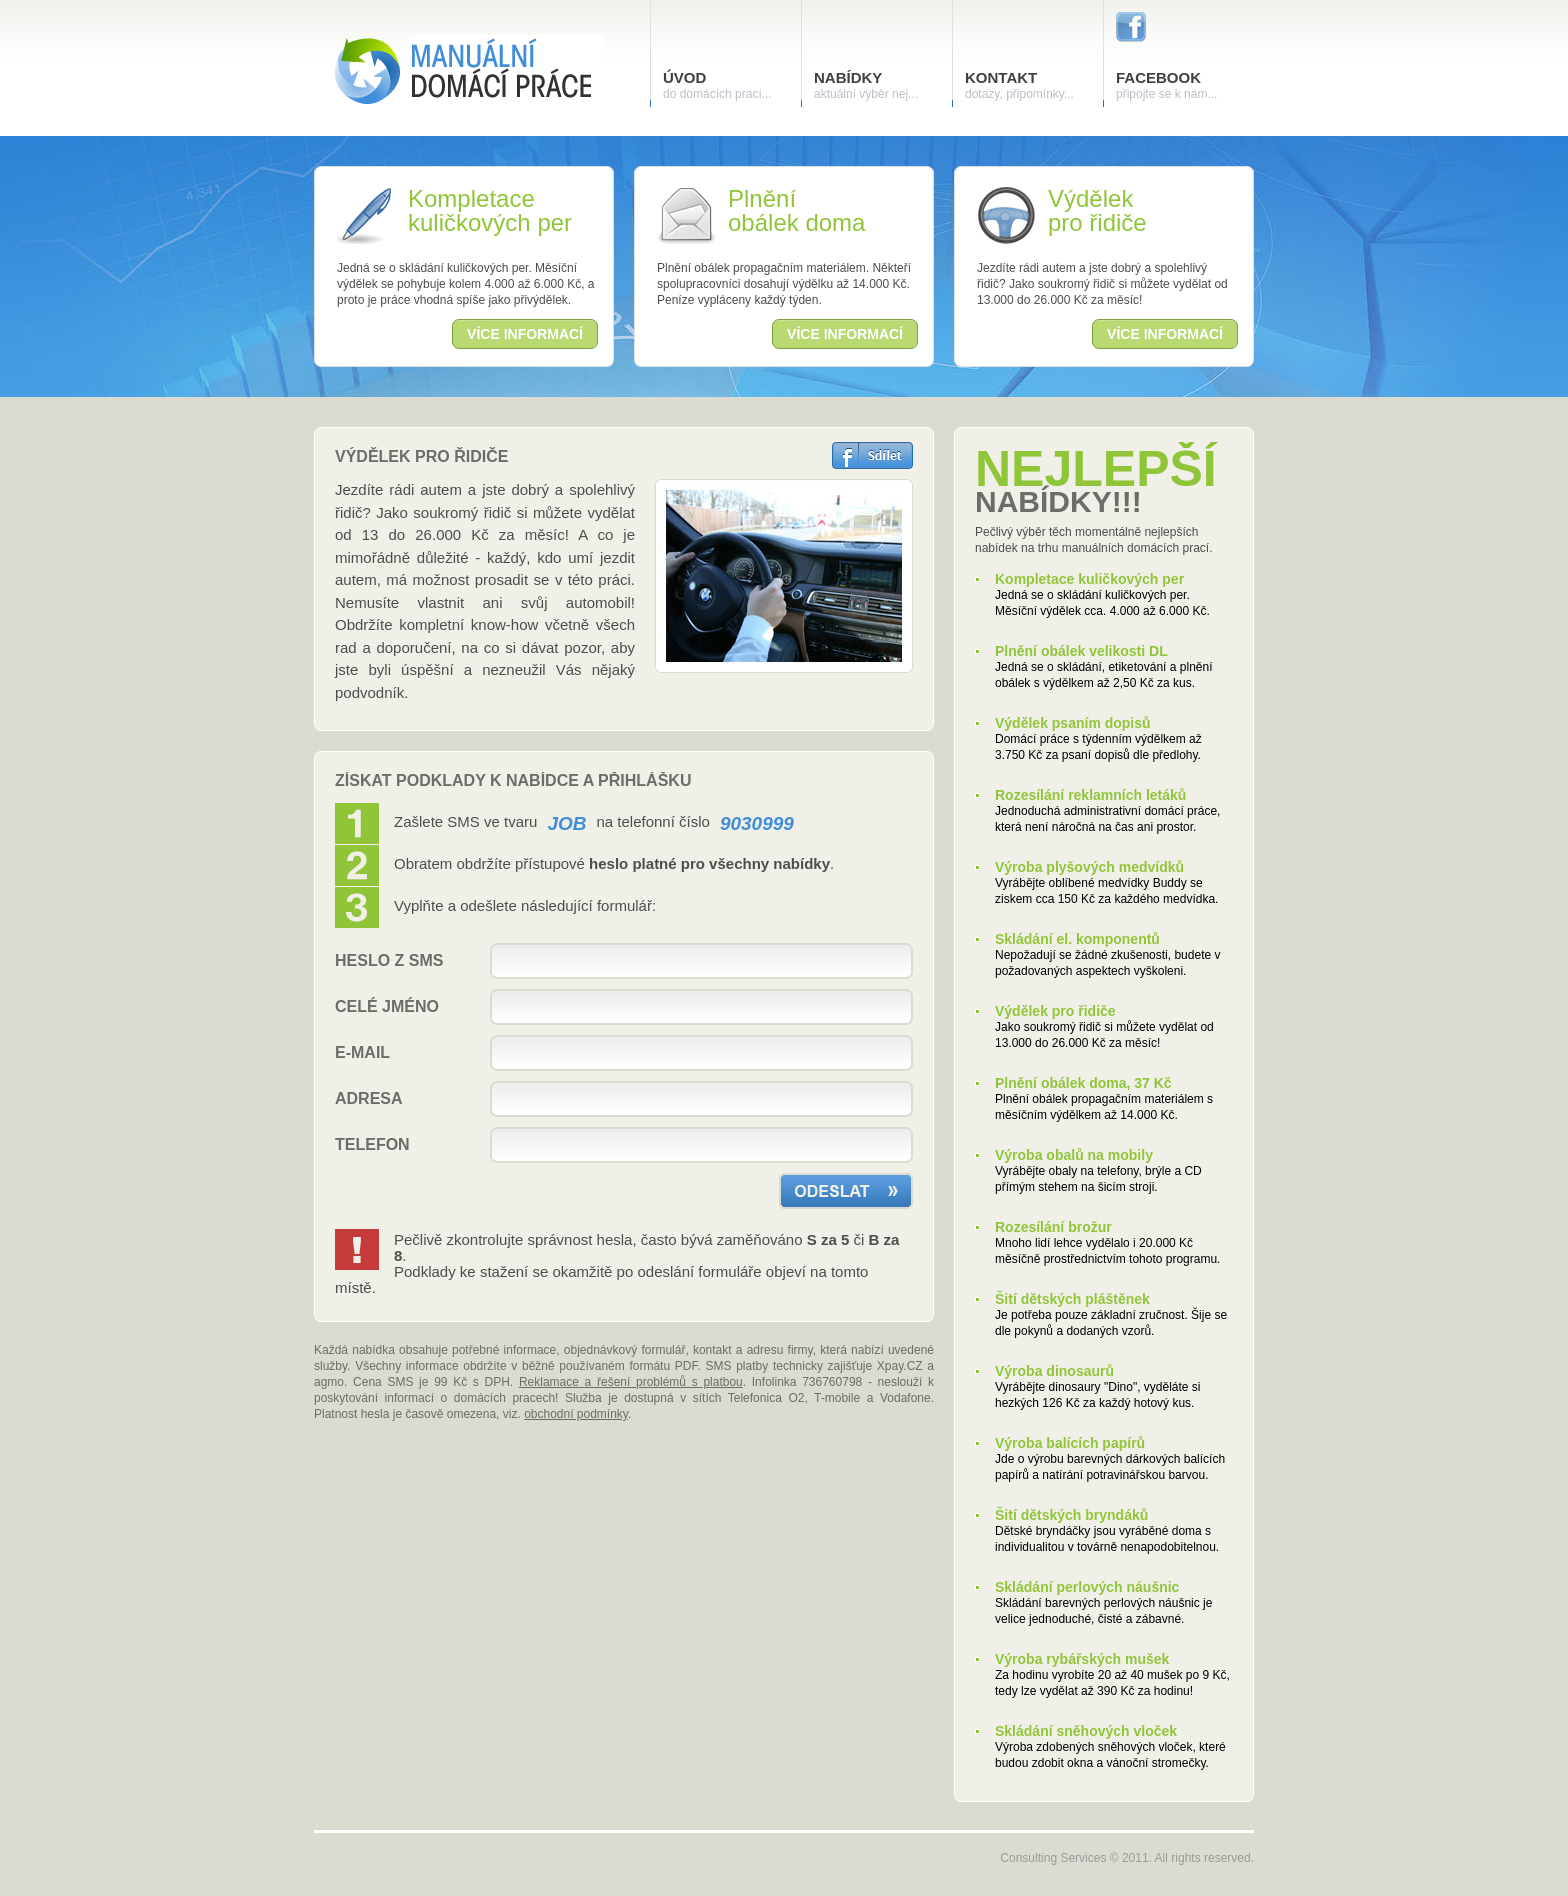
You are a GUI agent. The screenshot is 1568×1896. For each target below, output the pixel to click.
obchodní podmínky (576, 1414)
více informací (525, 334)
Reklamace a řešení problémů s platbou (631, 1382)
